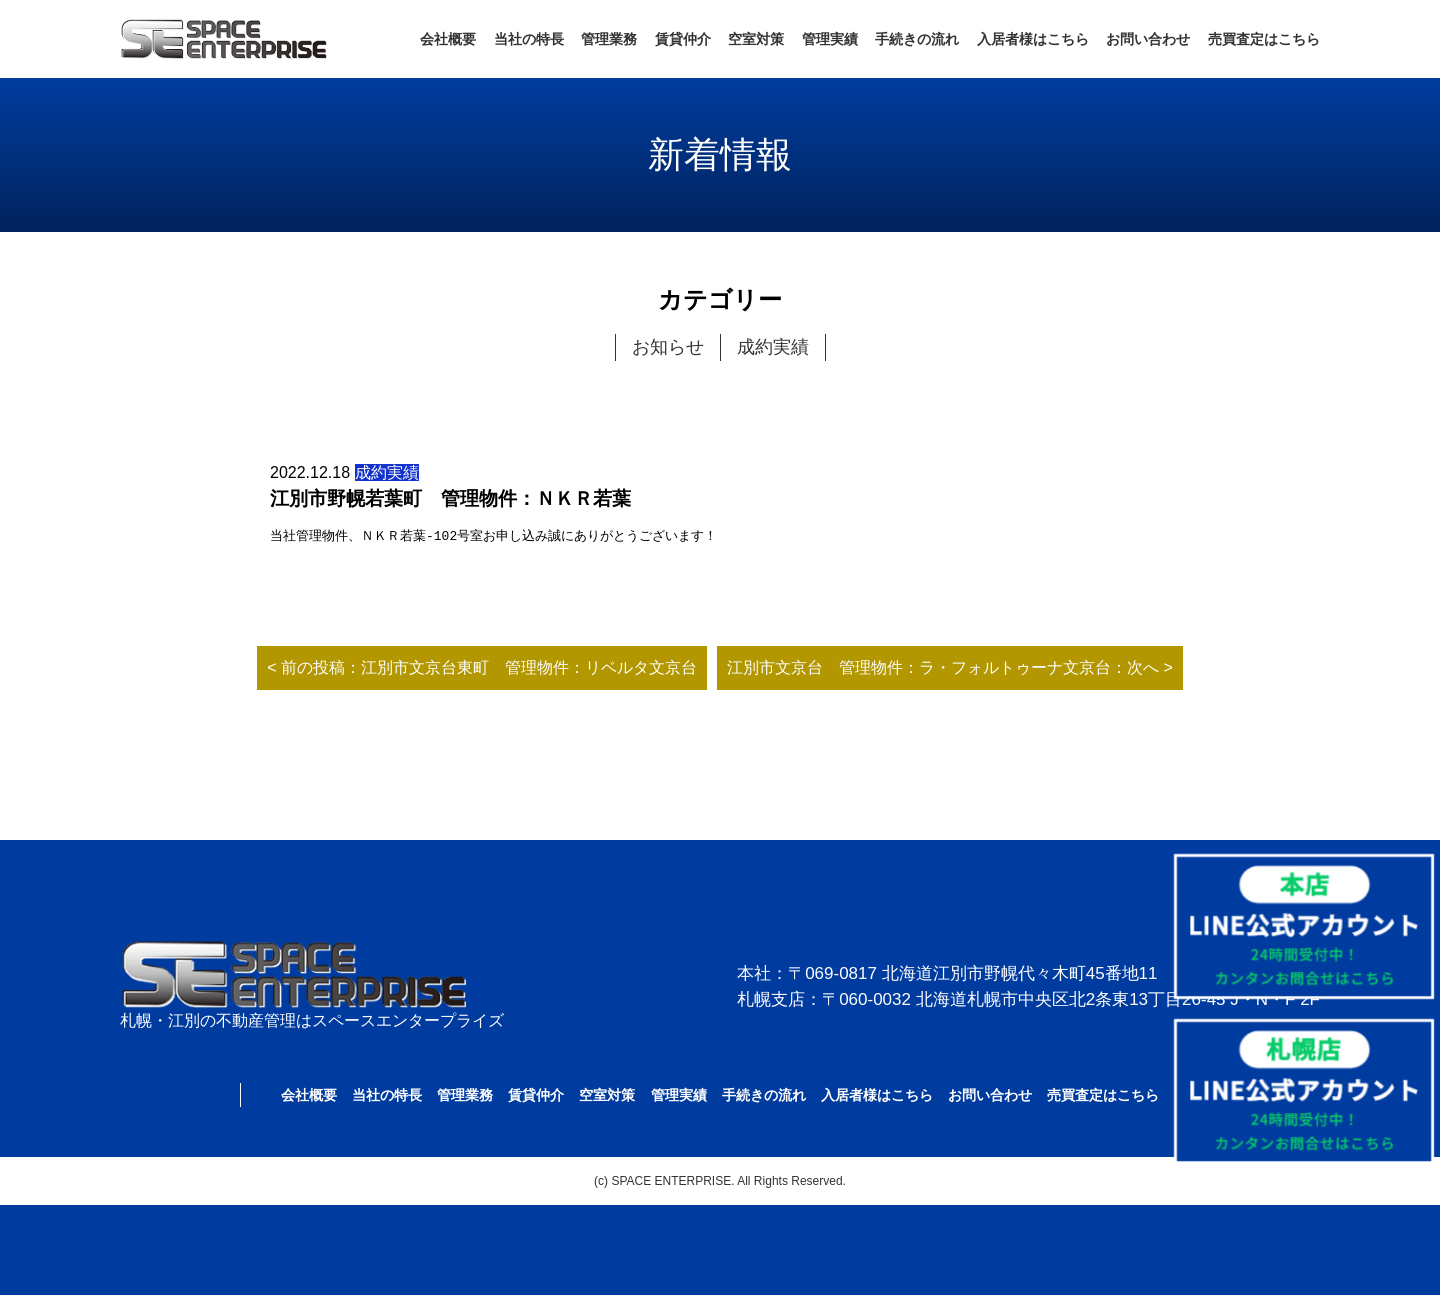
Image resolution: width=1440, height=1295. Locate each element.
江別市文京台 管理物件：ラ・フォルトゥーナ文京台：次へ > (950, 667)
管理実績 (830, 39)
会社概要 (448, 39)
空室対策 (756, 39)
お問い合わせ (1148, 39)
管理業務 (609, 39)
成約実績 (773, 347)
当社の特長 (529, 39)
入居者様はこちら (1033, 39)
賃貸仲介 (683, 39)
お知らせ (668, 347)
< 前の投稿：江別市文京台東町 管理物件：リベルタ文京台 (482, 667)
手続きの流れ (917, 39)
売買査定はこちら (1264, 39)
